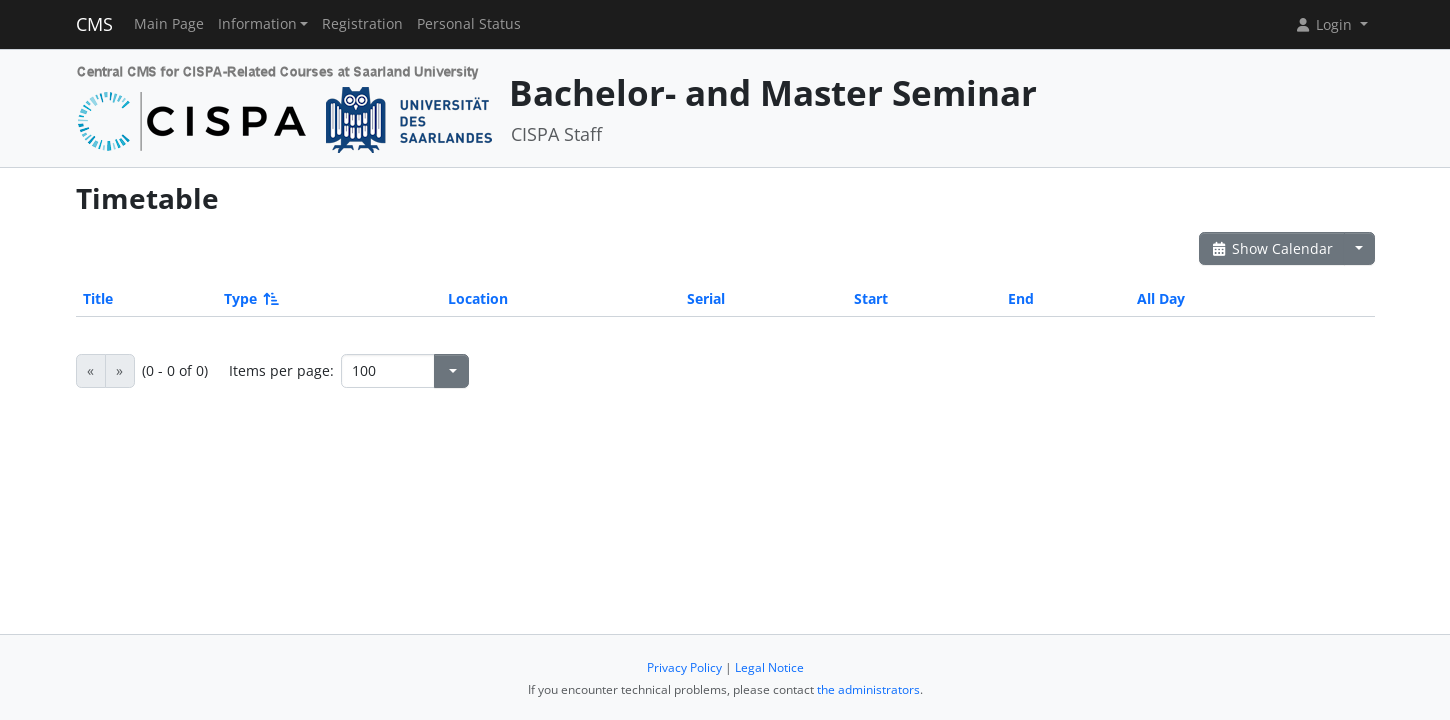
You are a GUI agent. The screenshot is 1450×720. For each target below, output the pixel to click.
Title (98, 298)
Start (871, 298)
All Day (1161, 298)
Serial (706, 298)
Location (478, 298)
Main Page (169, 24)
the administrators (868, 689)
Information (257, 24)
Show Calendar (1272, 248)
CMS (94, 24)
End (1021, 298)
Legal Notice (769, 667)
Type (250, 298)
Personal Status (469, 24)
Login (1325, 24)
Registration (362, 24)
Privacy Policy (684, 667)
